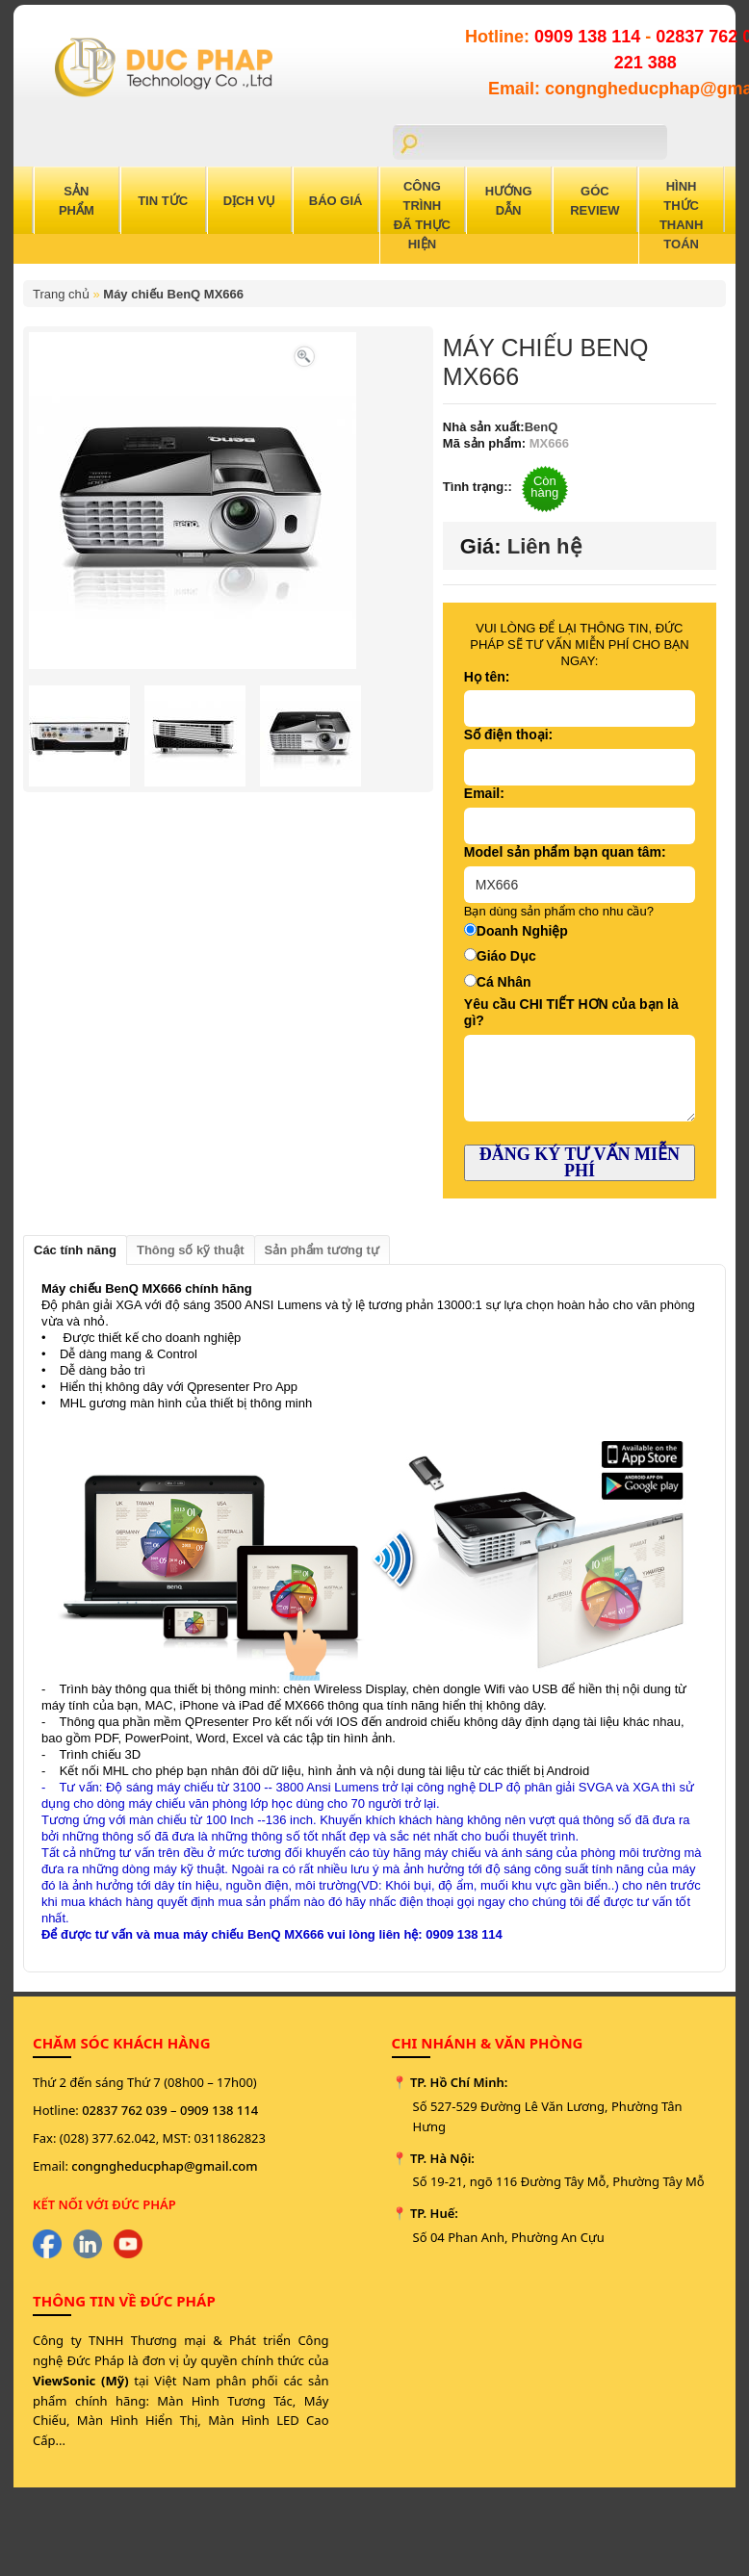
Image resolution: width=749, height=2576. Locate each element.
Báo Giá (336, 200)
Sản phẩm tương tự (322, 1250)
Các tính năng (75, 1250)
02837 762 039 (125, 2110)
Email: (484, 793)
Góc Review (594, 201)
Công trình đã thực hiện (422, 215)
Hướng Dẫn (508, 201)
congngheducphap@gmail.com (164, 2166)
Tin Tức (163, 200)
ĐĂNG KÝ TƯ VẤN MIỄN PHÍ (579, 1162)
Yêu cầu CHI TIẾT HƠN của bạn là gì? (571, 1012)
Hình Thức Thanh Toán (681, 215)
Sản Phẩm (76, 201)
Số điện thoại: (508, 734)
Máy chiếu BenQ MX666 (173, 294)
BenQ (541, 427)
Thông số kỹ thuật (191, 1250)
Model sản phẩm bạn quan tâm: (565, 852)
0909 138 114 (589, 36)
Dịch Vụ (249, 200)
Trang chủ (61, 294)
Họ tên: (487, 676)
